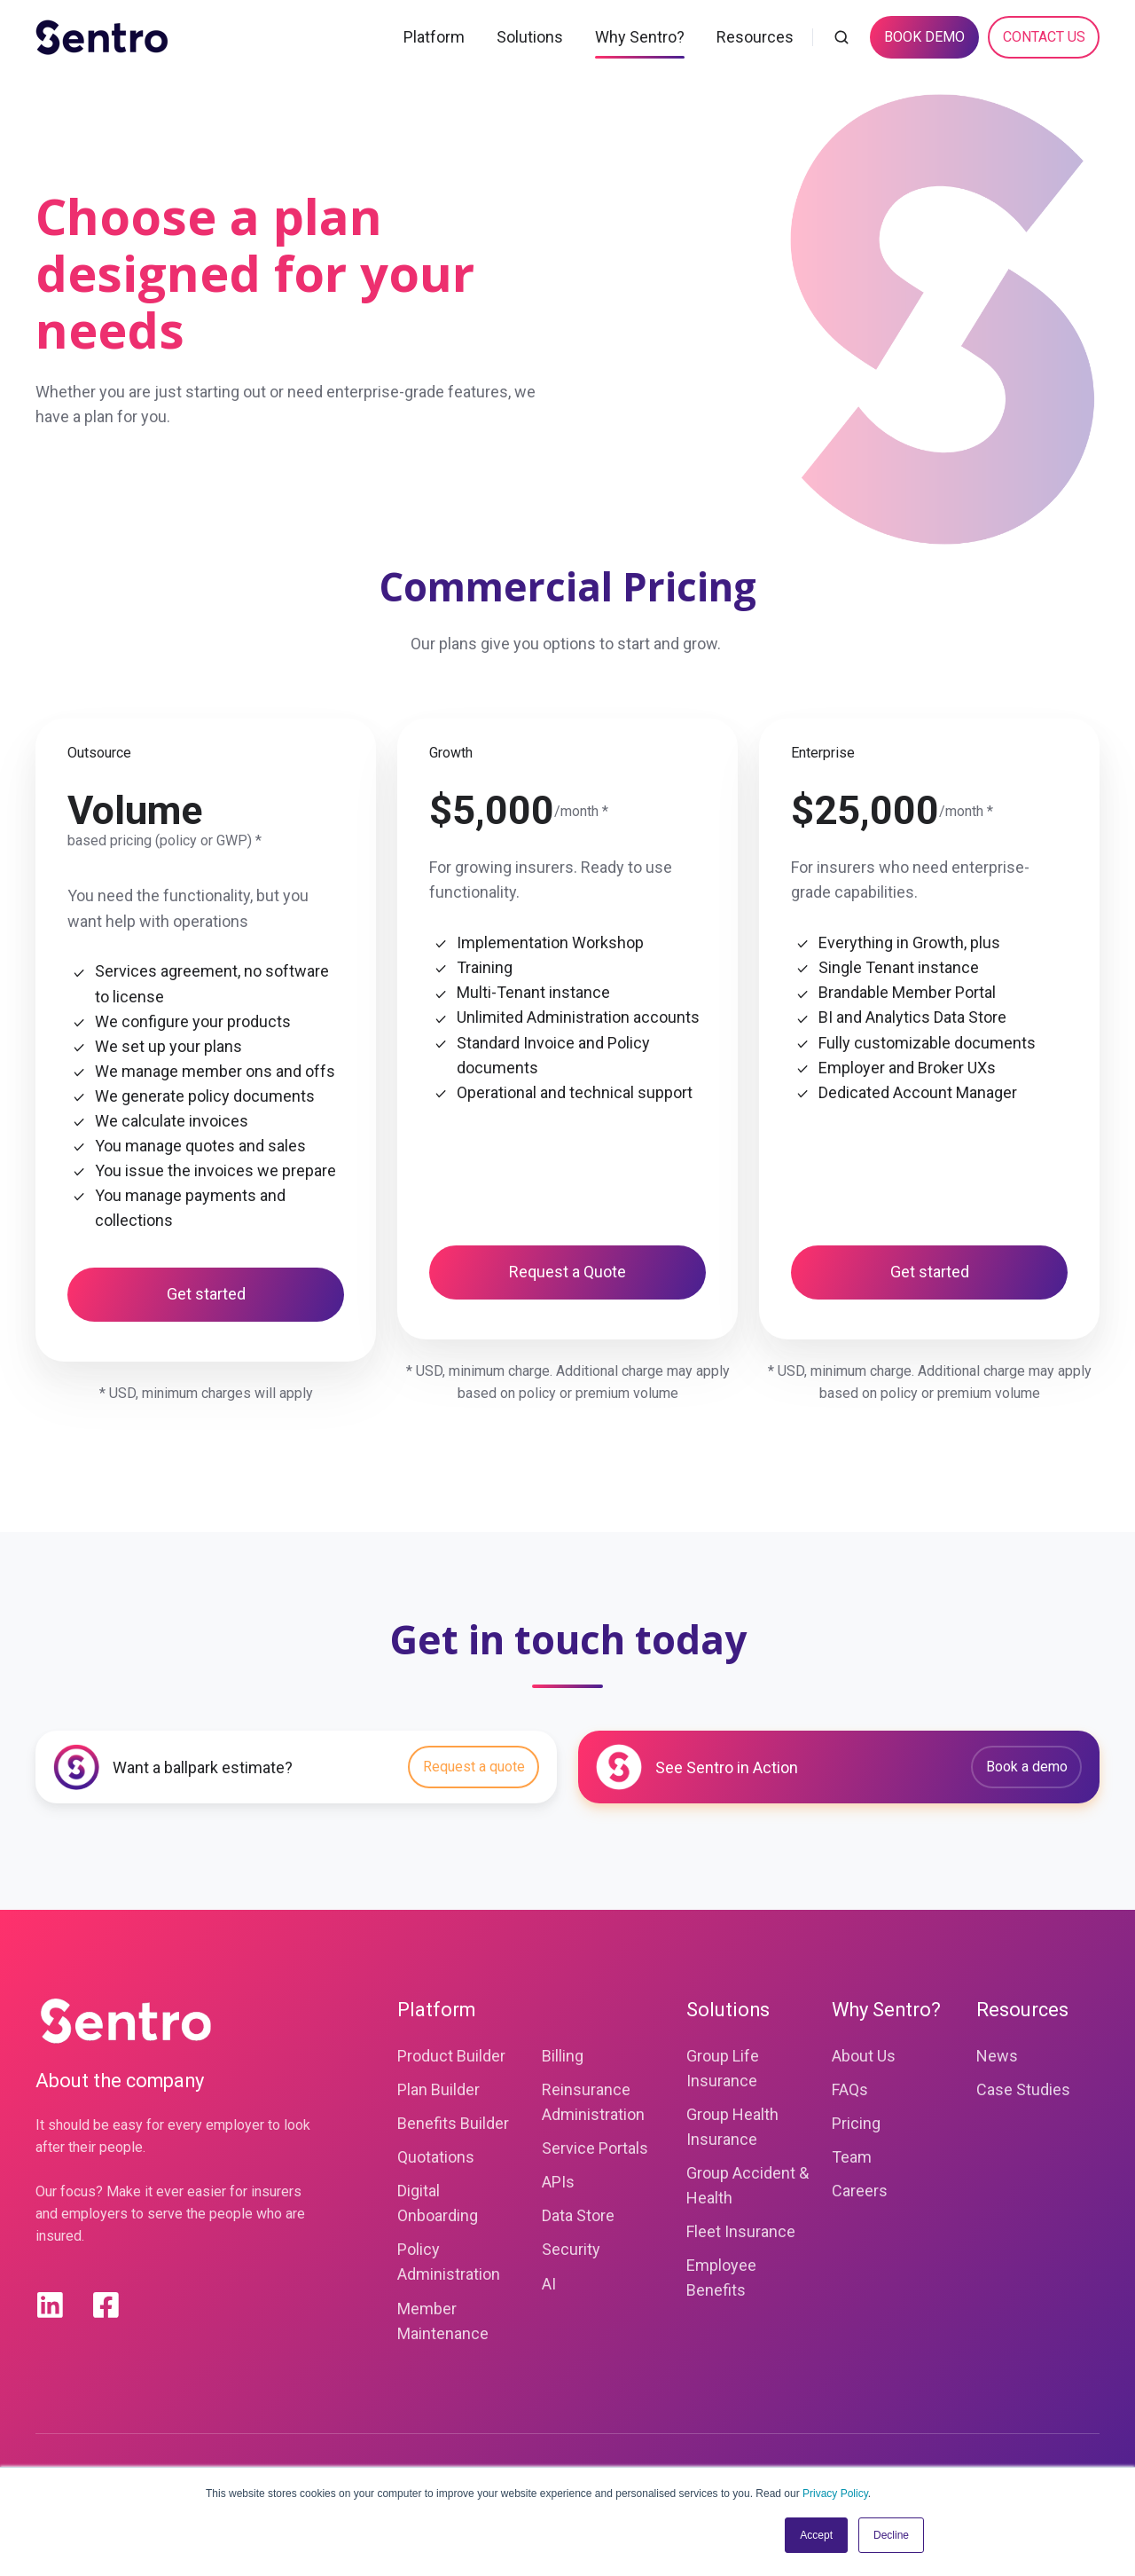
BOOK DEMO (924, 36)
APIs (558, 2181)
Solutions (530, 36)
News (997, 2055)
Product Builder (451, 2055)
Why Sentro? (640, 36)
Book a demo (1027, 1766)
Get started (206, 1293)
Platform (434, 36)
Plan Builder (438, 2089)
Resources (755, 36)
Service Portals (595, 2148)
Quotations (435, 2157)
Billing (562, 2055)
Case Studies (1023, 2089)
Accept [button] (816, 2535)
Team (852, 2157)
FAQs (850, 2089)
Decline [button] (891, 2535)
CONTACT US (1044, 36)
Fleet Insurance (740, 2231)
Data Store (578, 2215)
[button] (841, 37)
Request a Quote (567, 1271)
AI (549, 2283)
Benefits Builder (453, 2123)
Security (571, 2249)
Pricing (856, 2123)
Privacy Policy (835, 2493)
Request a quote (474, 1766)
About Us (864, 2055)
